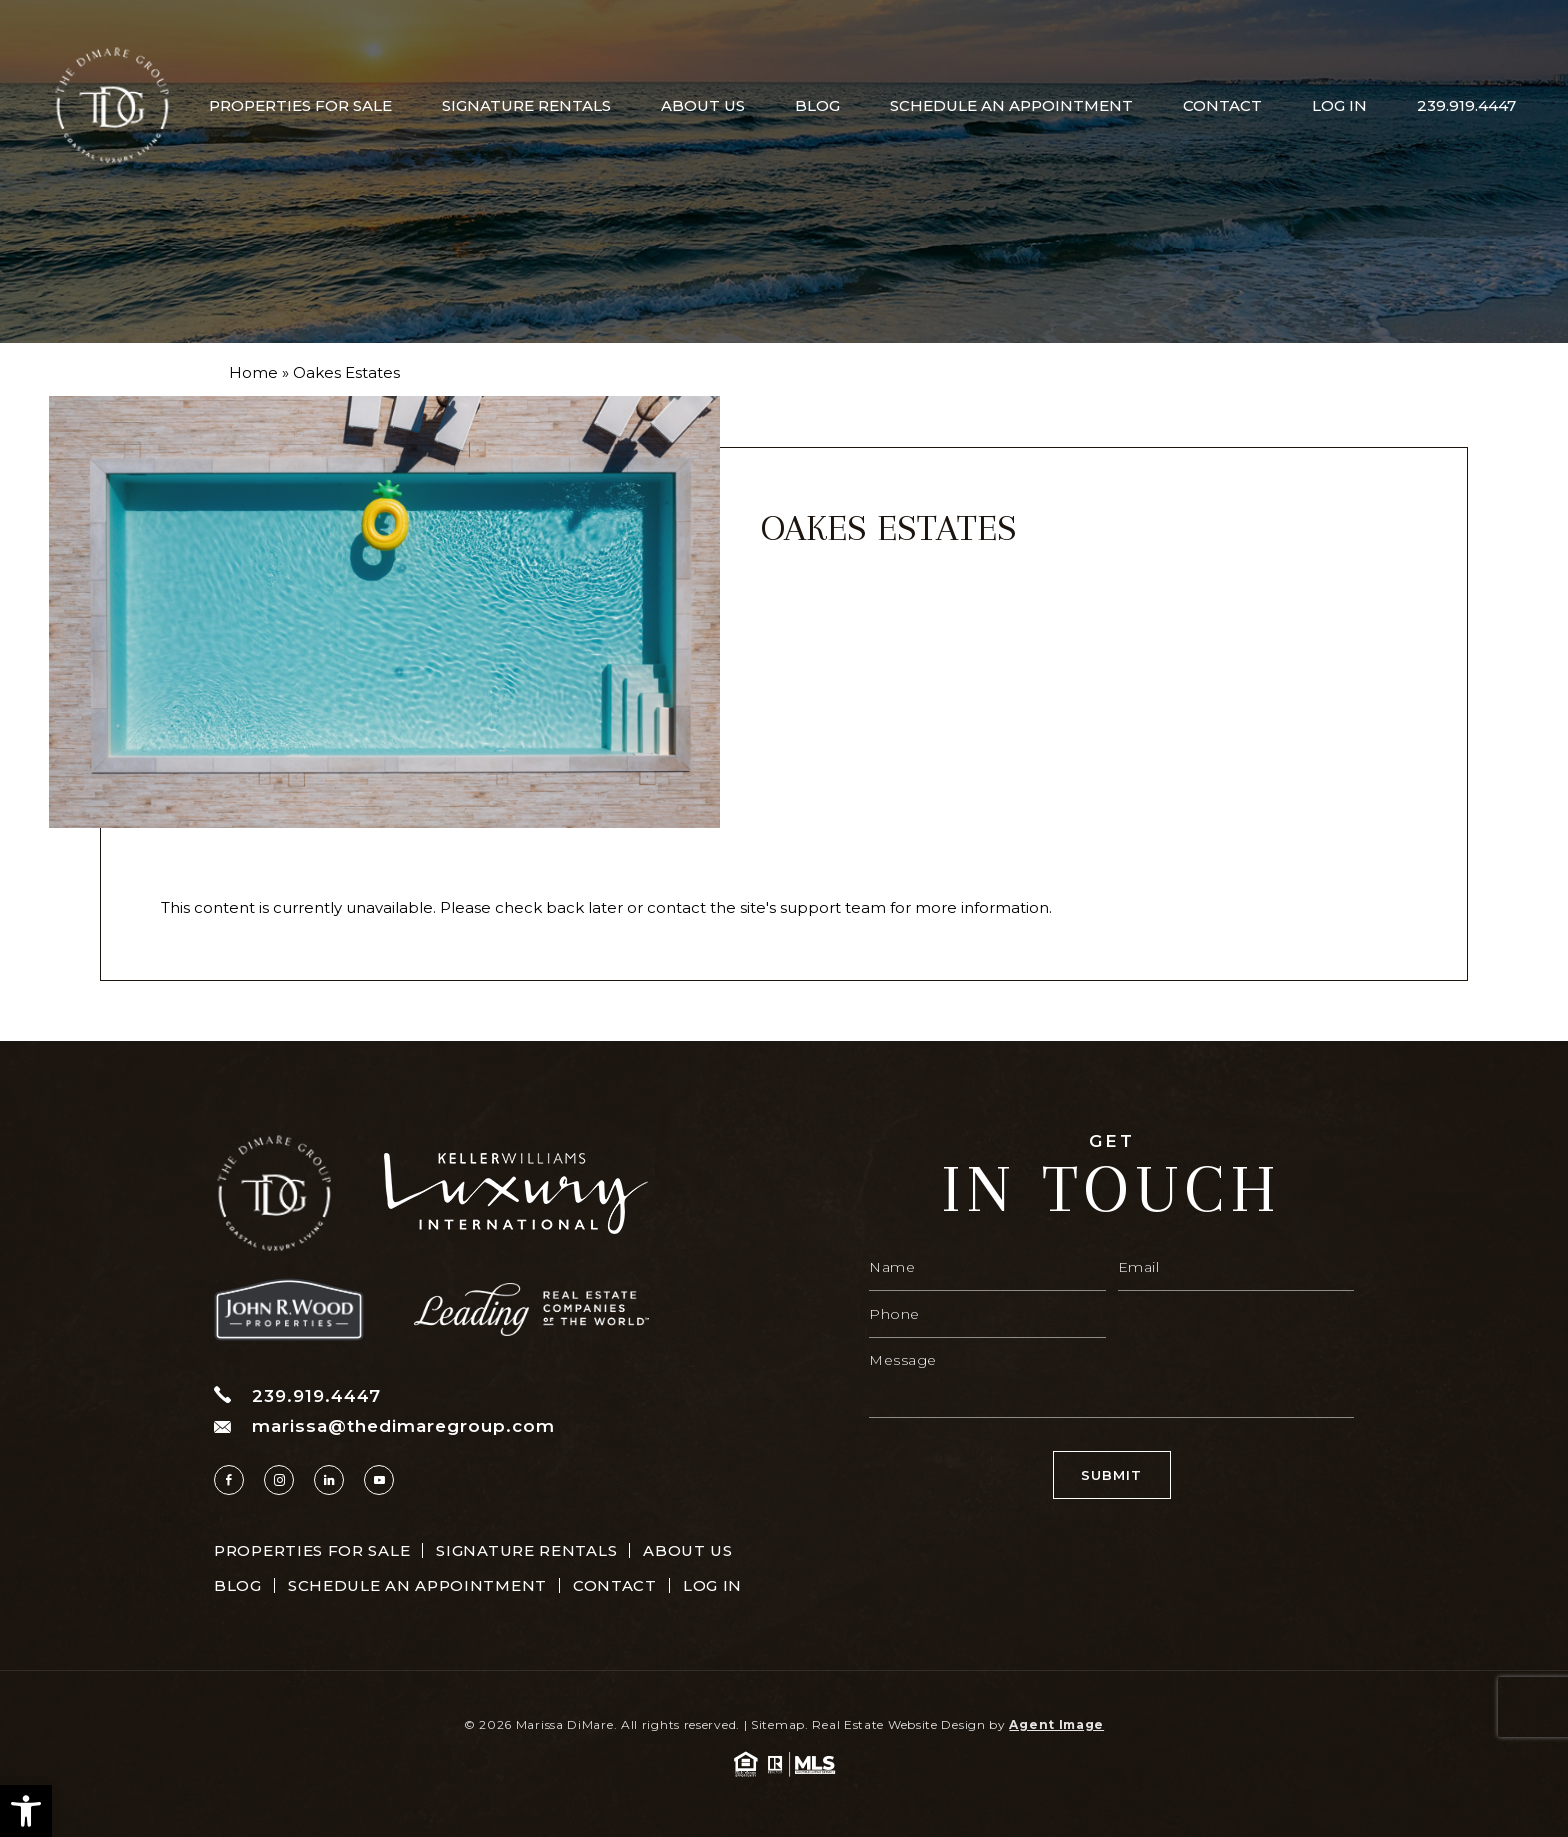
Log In (1339, 105)
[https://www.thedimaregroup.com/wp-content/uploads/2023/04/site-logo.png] (112, 105)
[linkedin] (329, 1480)
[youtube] (379, 1480)
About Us (703, 105)
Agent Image (1056, 1724)
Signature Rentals (526, 105)
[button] (26, 1811)
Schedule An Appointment (1011, 105)
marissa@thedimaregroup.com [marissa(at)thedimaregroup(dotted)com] (384, 1426)
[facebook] (229, 1480)
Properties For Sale (300, 105)
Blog (817, 105)
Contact (1222, 105)
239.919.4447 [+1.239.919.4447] (1466, 105)
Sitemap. (780, 1724)
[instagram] (279, 1480)
